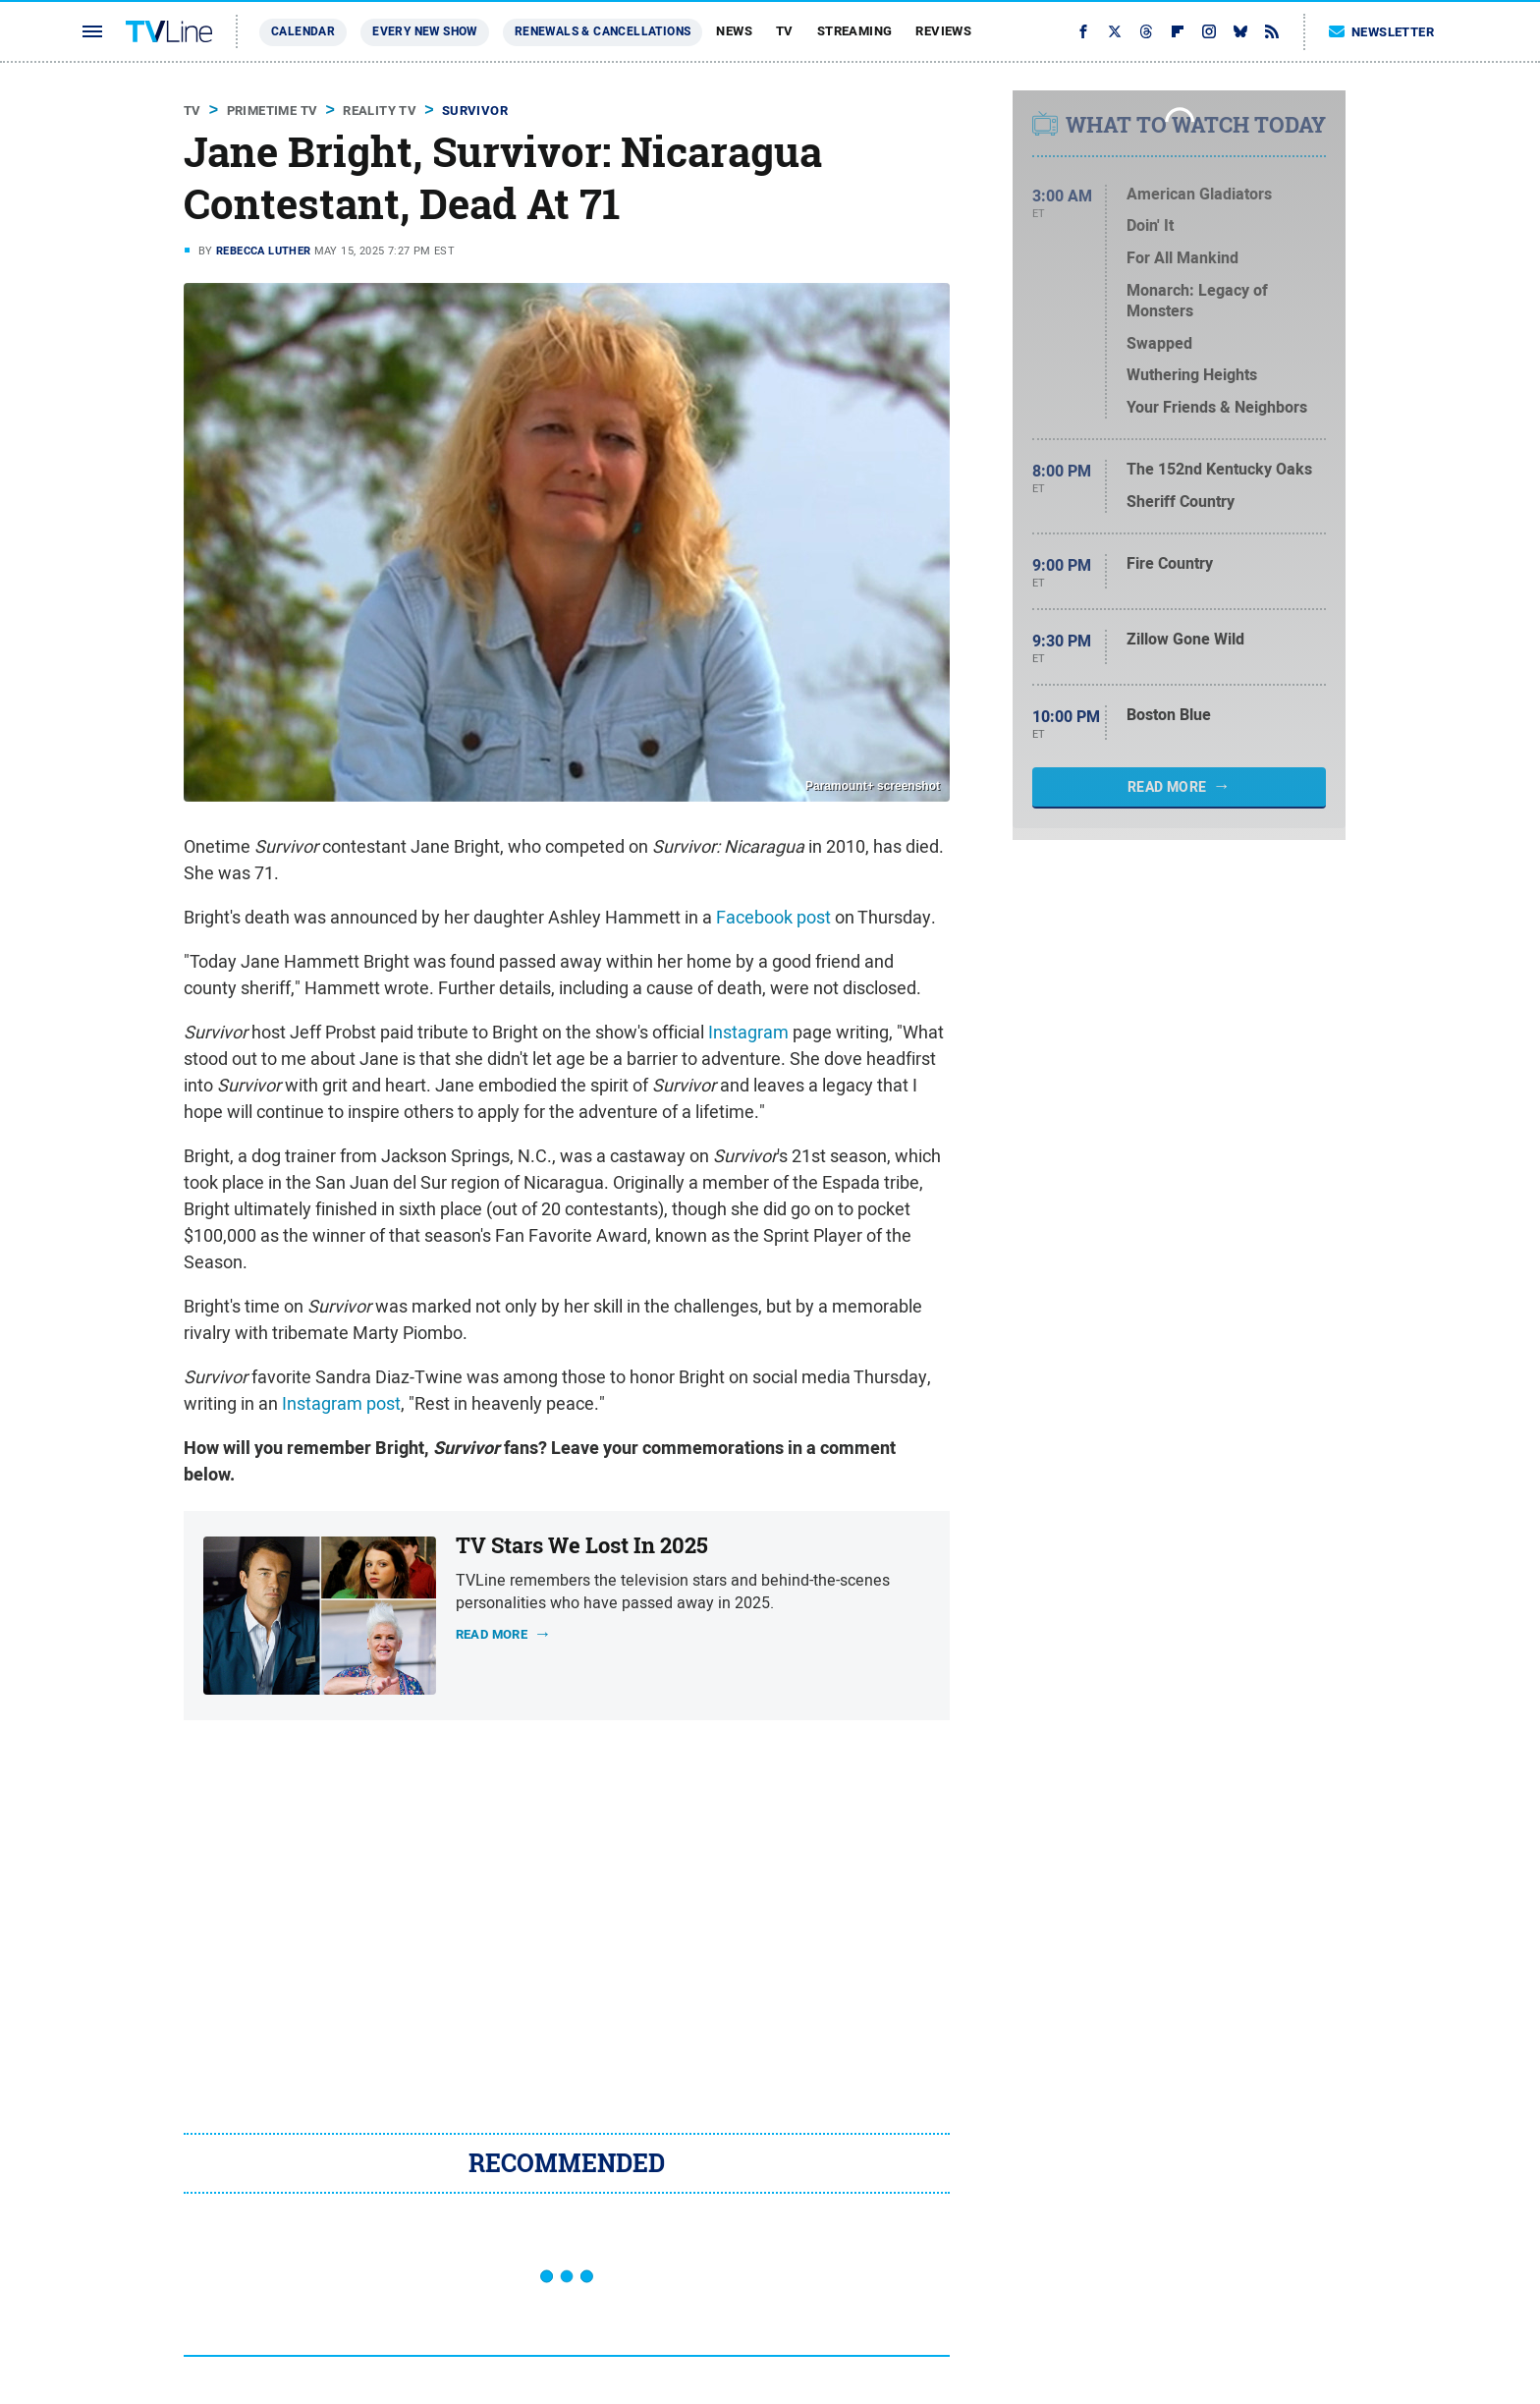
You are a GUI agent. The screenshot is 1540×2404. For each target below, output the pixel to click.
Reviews (943, 31)
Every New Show (424, 31)
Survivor (475, 110)
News (734, 31)
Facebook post (773, 917)
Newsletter (1382, 32)
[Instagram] (1209, 31)
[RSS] (1272, 31)
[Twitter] (1115, 31)
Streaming (855, 31)
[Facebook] (1083, 31)
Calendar (303, 31)
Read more (492, 1634)
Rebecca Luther (263, 250)
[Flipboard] (1177, 31)
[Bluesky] (1240, 31)
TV (785, 31)
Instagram (748, 1032)
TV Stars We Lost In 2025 (582, 1545)
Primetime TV (272, 110)
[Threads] (1146, 31)
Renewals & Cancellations (603, 31)
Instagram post (341, 1403)
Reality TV (379, 110)
